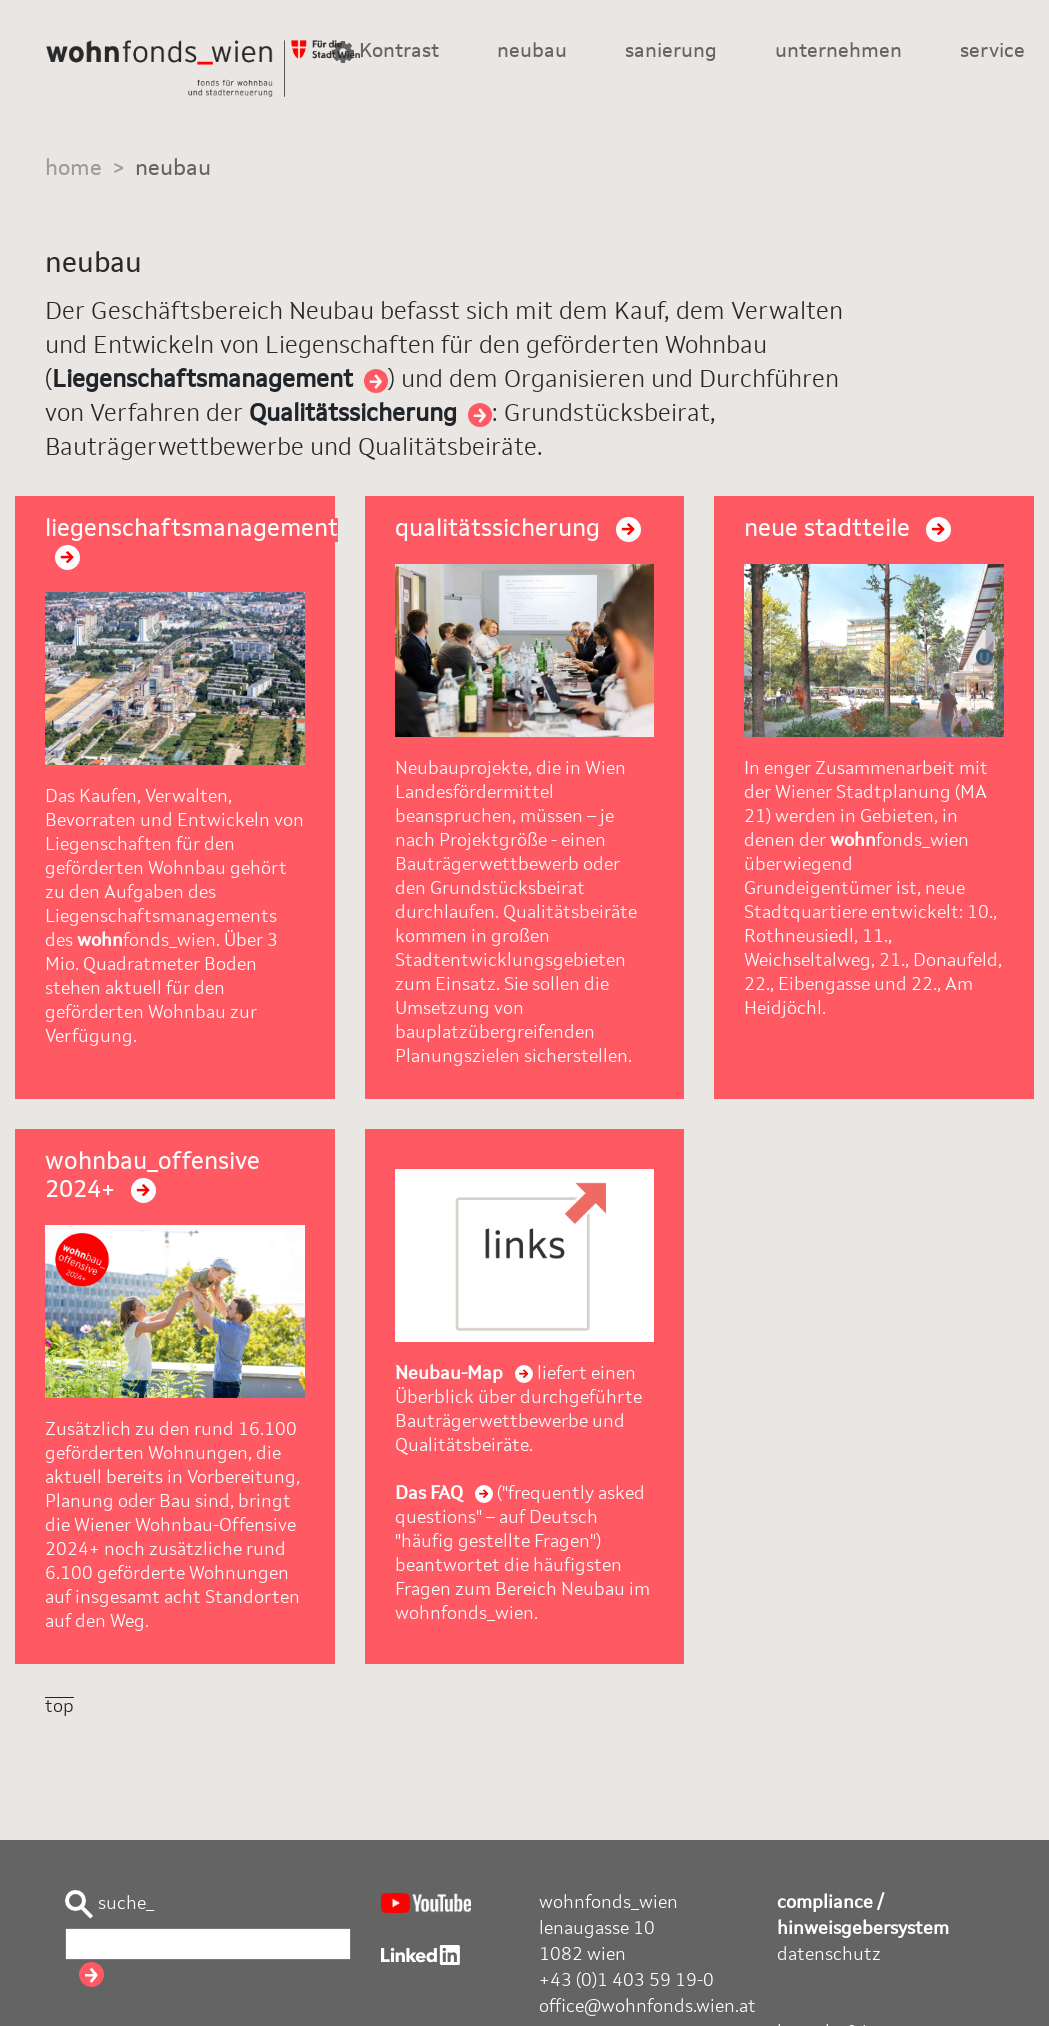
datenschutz (829, 1955)
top (59, 1707)
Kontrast (385, 52)
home (73, 169)
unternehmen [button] (838, 52)
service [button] (992, 52)
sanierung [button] (671, 52)
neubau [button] (532, 52)
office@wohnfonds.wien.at (647, 2007)
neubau (173, 169)
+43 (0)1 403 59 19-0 (626, 1981)
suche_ (109, 1904)
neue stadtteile (847, 530)
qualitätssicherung (518, 530)
